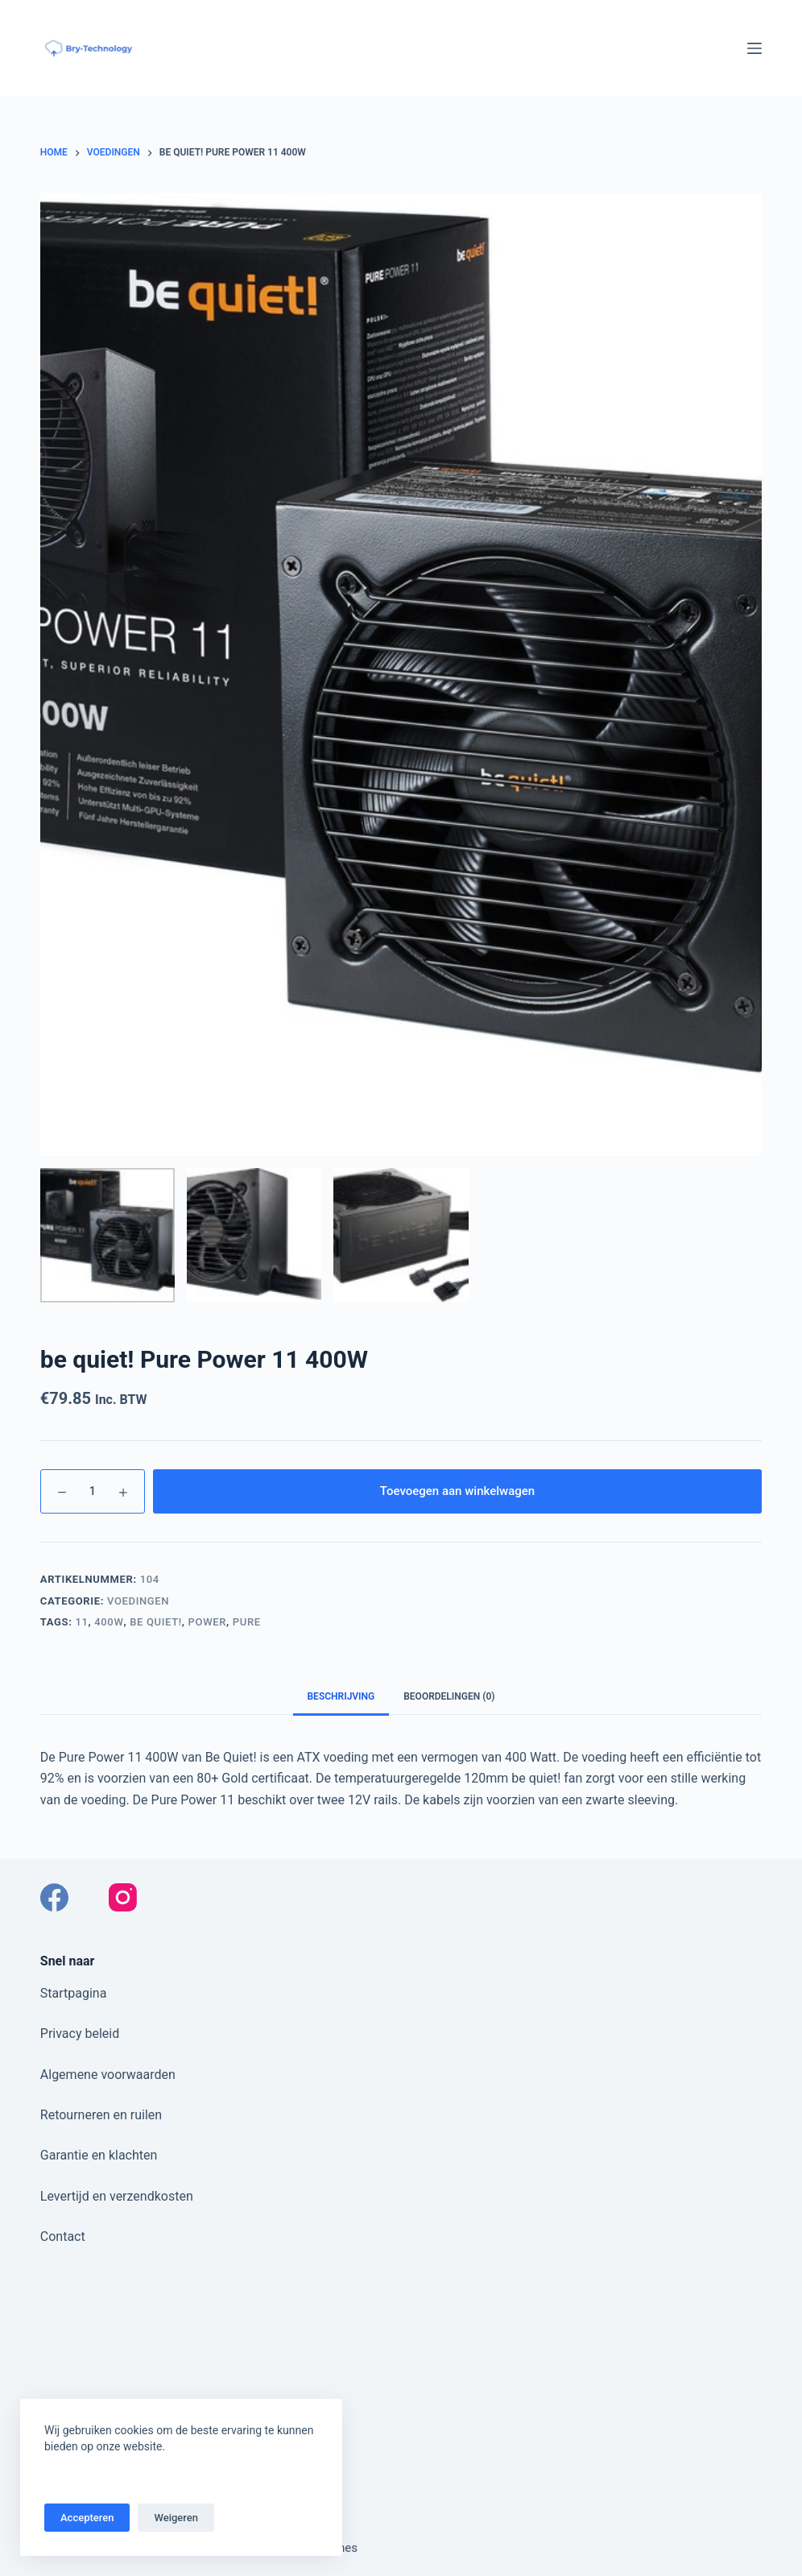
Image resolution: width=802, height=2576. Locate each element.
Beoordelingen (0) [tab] (448, 1696)
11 (81, 1622)
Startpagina (73, 1993)
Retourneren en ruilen (101, 2115)
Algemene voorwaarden (108, 2074)
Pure (247, 1622)
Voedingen (138, 1601)
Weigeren (176, 2518)
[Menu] (754, 48)
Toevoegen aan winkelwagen (457, 1491)
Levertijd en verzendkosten (116, 2196)
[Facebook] (54, 1897)
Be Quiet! (156, 1622)
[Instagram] (123, 1897)
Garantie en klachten (99, 2155)
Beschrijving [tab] (341, 1696)
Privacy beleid (79, 2033)
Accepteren (87, 2518)
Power (207, 1622)
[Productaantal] (92, 1491)
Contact (62, 2236)
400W (108, 1622)
